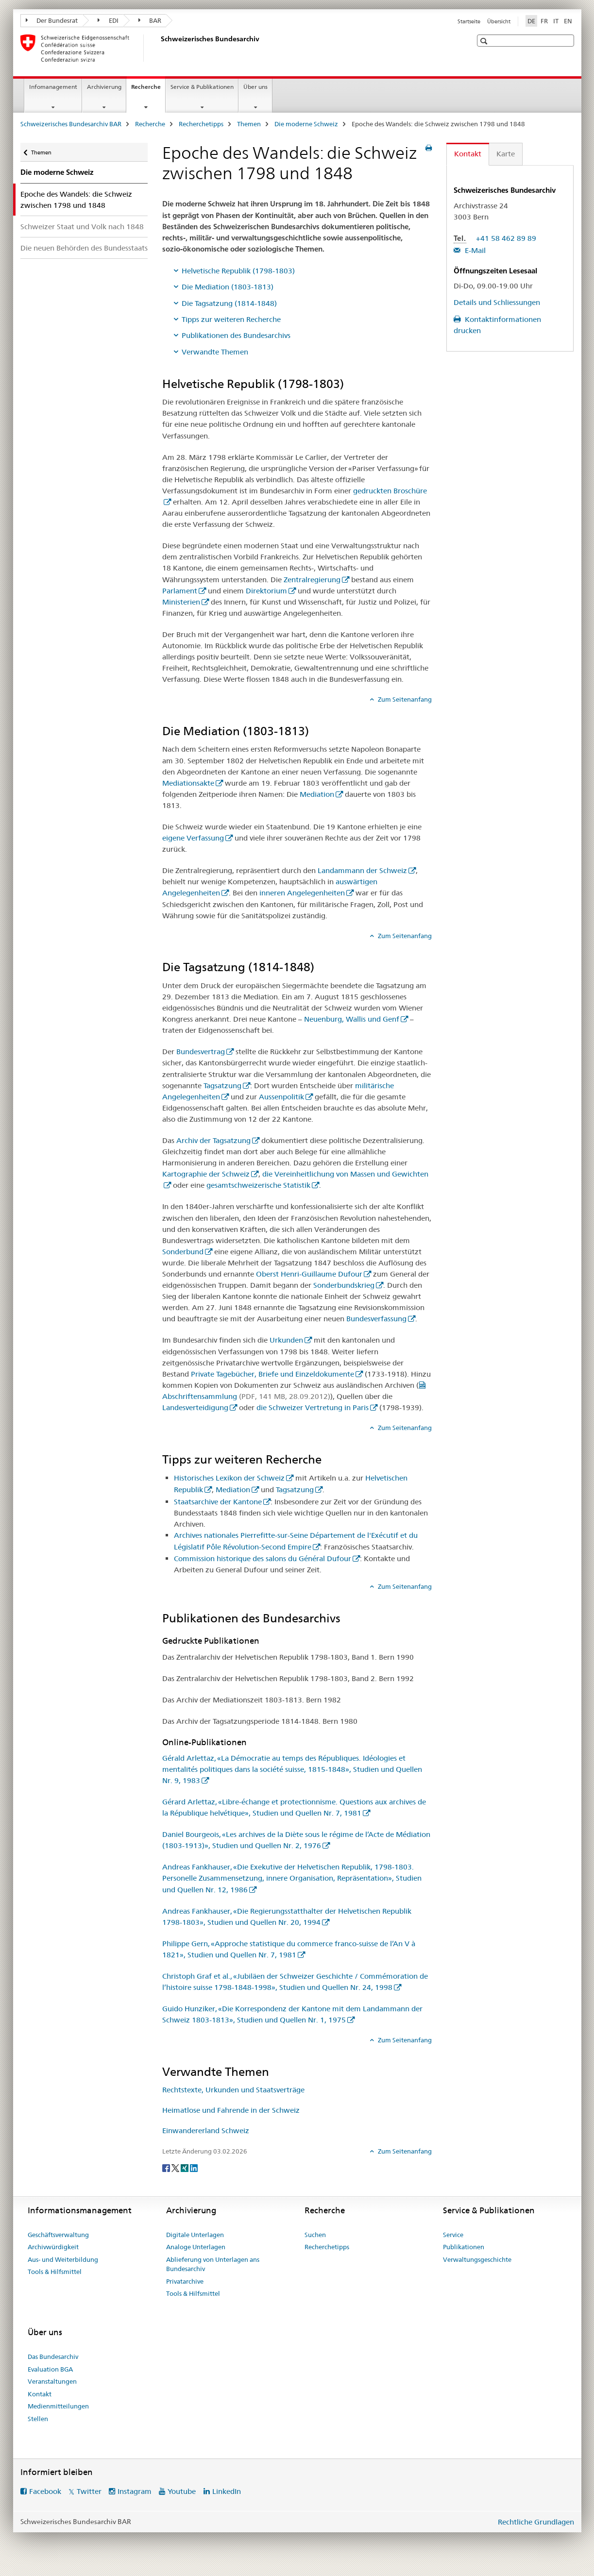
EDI (108, 20)
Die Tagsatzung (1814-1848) (229, 303)
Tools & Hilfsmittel (55, 2271)
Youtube (182, 2491)
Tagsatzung (222, 1085)
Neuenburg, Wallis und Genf (351, 1019)
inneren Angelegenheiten (302, 892)
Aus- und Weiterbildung (63, 2259)
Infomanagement (53, 86)
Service (453, 2235)
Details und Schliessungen (497, 302)
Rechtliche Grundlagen (536, 2521)
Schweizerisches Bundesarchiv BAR (70, 124)
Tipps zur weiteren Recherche (231, 319)
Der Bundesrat (52, 20)
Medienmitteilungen (58, 2406)
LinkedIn (226, 2491)
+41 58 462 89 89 (506, 238)
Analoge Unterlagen (195, 2247)
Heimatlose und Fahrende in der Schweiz (231, 2110)
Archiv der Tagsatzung (213, 1140)
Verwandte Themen (215, 351)
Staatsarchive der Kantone (218, 1501)
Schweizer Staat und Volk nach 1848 (82, 226)
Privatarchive (185, 2281)
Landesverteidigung (195, 1407)
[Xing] (185, 2168)
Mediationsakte (188, 783)
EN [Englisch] (568, 21)
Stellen (38, 2419)
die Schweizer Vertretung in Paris (312, 1407)
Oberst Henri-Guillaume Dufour (309, 1274)
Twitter (89, 2491)
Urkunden (286, 1340)
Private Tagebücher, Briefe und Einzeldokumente (272, 1374)
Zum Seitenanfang (404, 699)
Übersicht (498, 21)
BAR (150, 20)
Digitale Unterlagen (195, 2235)
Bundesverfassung (376, 1318)
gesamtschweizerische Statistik (258, 1185)
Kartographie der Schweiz (206, 1174)
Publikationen (463, 2247)
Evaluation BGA (50, 2369)
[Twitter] (176, 2168)
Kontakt (39, 2394)
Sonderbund (183, 1251)
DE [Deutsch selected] (531, 21)
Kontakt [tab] (467, 153)
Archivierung (104, 86)
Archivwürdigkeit (53, 2247)
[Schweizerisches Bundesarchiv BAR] (158, 48)
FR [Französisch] (544, 21)
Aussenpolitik (281, 1096)
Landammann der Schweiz (362, 870)
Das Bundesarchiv (53, 2356)
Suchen (315, 2235)
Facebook (45, 2491)
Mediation (317, 794)
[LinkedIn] (194, 2168)
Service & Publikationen (202, 86)
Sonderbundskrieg (343, 1285)
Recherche (148, 90)
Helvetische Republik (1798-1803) (238, 270)
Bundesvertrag (200, 1051)
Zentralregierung (312, 579)
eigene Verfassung (193, 837)
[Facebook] (166, 2168)
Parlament (179, 590)
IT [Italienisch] (556, 21)
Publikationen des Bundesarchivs (236, 335)
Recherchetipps (201, 124)
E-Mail (474, 250)
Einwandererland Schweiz (205, 2130)
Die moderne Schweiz (306, 124)
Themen (249, 124)
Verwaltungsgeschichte (477, 2259)
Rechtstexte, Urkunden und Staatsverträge (233, 2089)
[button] (485, 41)
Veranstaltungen (52, 2381)
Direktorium (266, 590)
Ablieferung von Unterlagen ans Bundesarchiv (212, 2264)
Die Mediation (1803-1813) (227, 286)
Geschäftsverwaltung (58, 2235)
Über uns (255, 86)
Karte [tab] (505, 153)
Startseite (469, 21)
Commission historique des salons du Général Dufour (262, 1558)
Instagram (135, 2491)
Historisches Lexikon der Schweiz (229, 1477)
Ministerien (181, 601)
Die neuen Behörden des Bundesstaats (84, 248)
